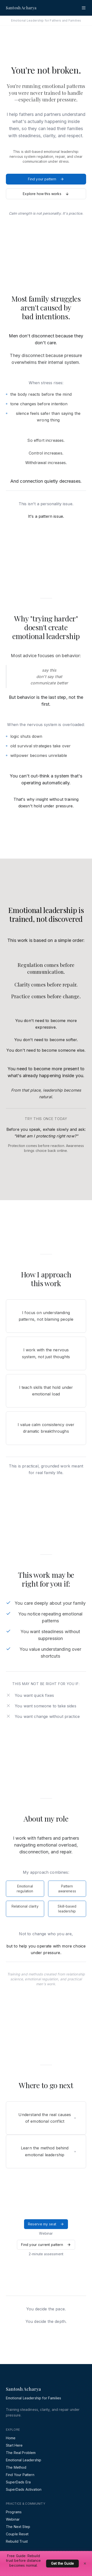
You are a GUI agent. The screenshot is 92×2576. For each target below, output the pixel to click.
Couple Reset (17, 2534)
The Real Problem (21, 2453)
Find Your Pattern (20, 2475)
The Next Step (18, 2527)
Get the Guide (62, 2563)
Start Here (14, 2445)
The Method (16, 2467)
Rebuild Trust (17, 2541)
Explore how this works (46, 194)
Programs (14, 2512)
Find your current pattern (46, 2245)
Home (11, 2438)
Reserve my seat (46, 2224)
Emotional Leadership (23, 2460)
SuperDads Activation (23, 2489)
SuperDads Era (18, 2482)
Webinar (13, 2519)
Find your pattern (46, 179)
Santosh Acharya (21, 7)
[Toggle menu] (83, 7)
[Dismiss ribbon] (85, 2563)
